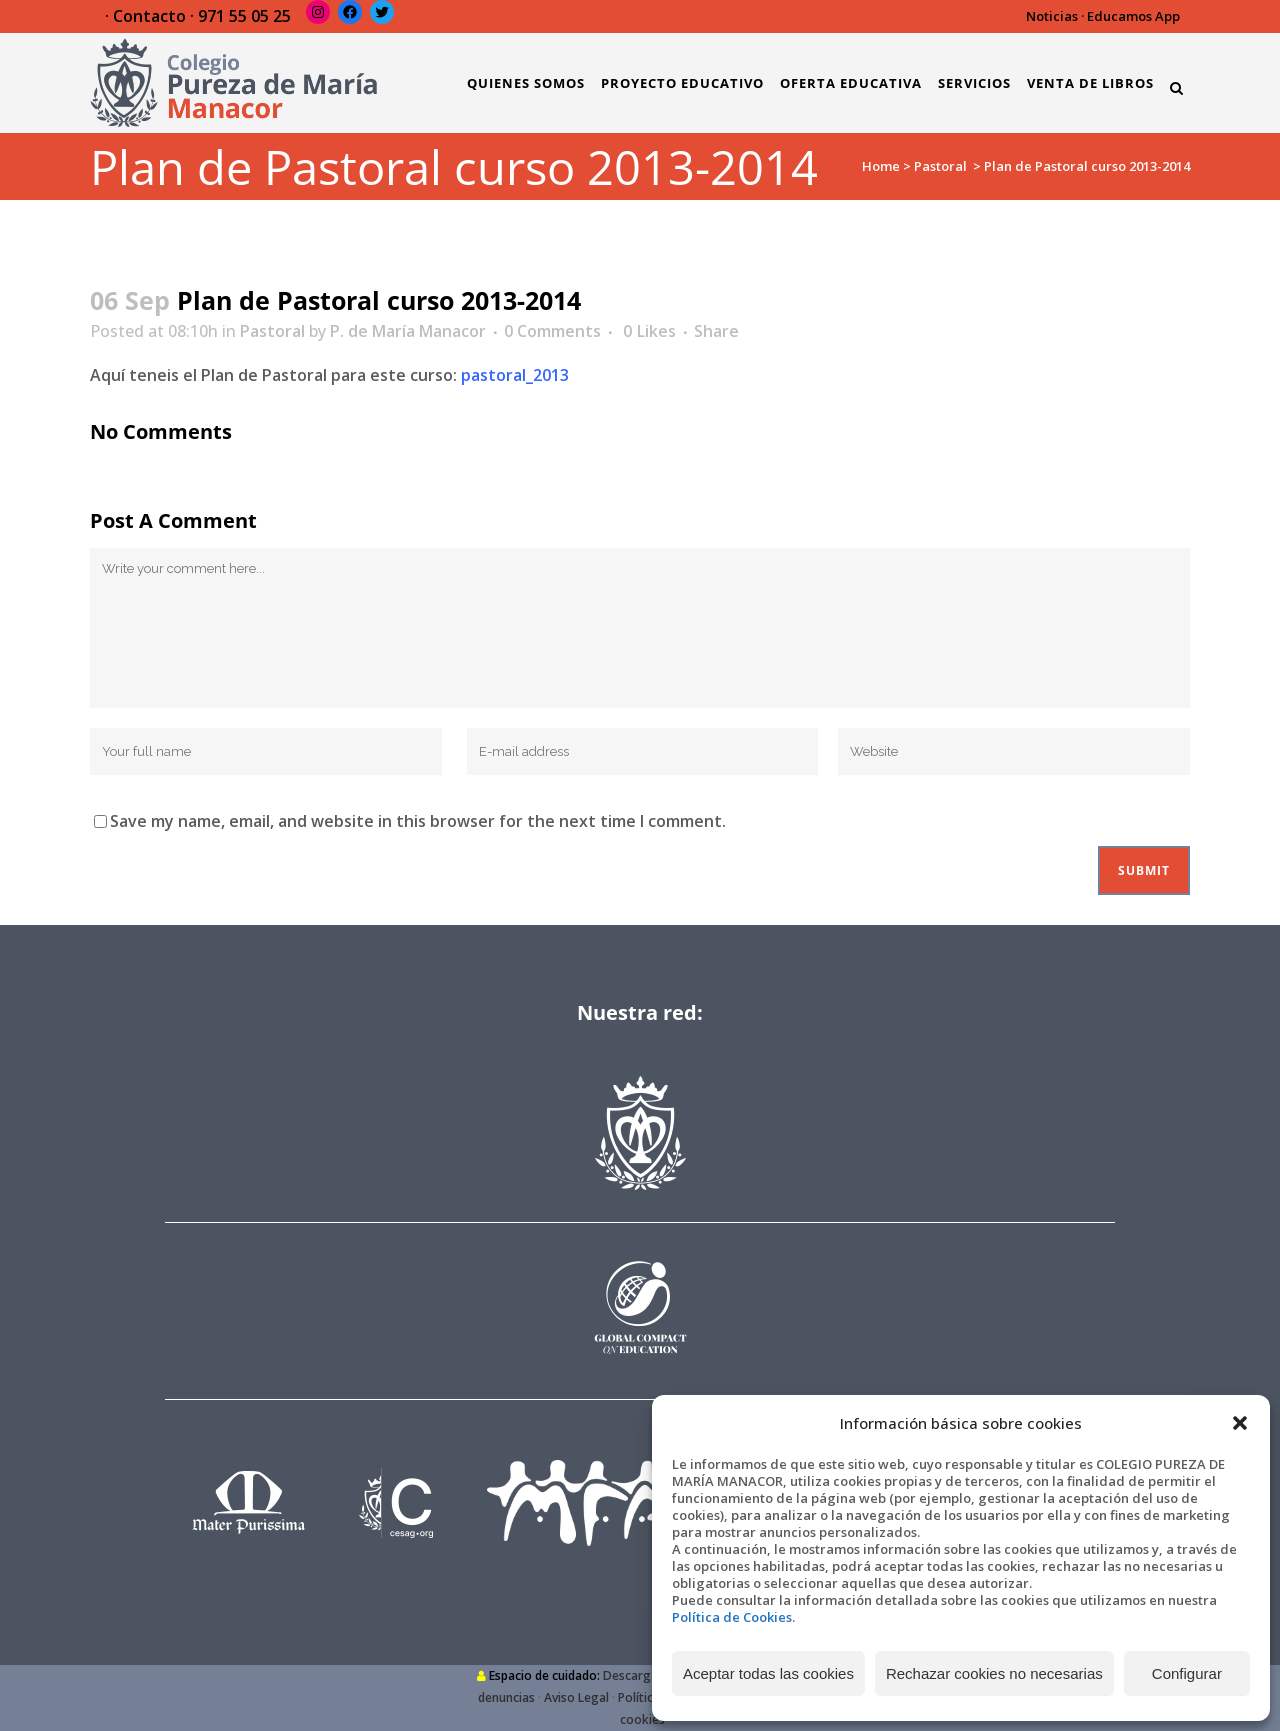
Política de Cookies (732, 1617)
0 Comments (552, 331)
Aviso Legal (576, 1697)
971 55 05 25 (244, 16)
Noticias (1052, 16)
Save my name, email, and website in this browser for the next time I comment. (418, 821)
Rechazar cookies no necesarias (994, 1673)
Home (881, 166)
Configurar (1187, 1673)
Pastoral (940, 166)
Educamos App (1133, 16)
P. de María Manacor (408, 331)
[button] (1240, 1423)
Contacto (149, 16)
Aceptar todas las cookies (768, 1673)
